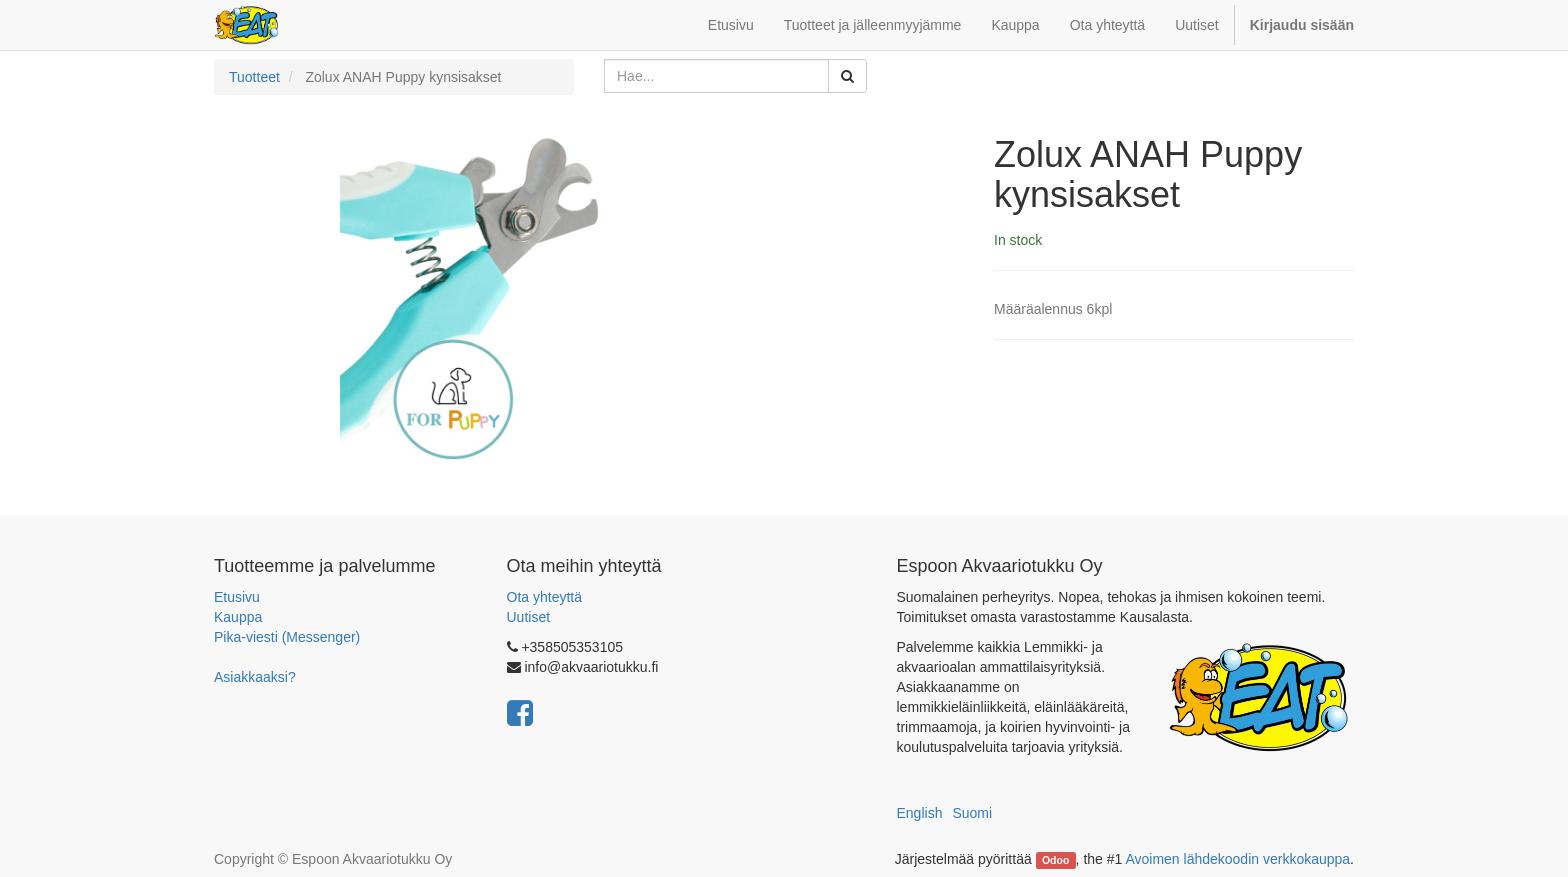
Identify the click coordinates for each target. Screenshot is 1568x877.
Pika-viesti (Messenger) (287, 637)
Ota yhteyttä (544, 597)
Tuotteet (254, 77)
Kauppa (238, 617)
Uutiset (529, 617)
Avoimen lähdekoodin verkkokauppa (1237, 859)
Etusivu (237, 597)
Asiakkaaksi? (255, 677)
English (920, 813)
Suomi (972, 813)
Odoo (1055, 860)
